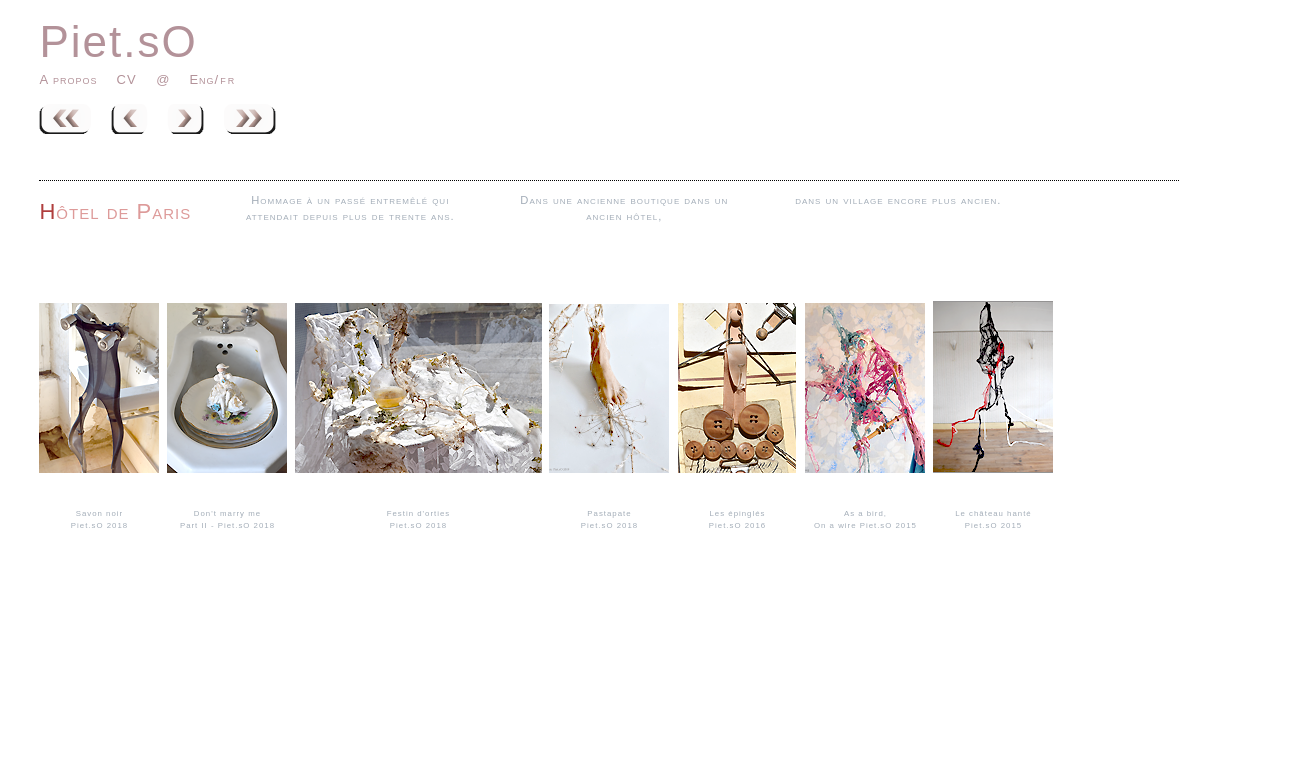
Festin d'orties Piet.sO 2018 (418, 513)
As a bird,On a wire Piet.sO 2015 (865, 513)
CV (129, 79)
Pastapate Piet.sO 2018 (609, 513)
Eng (201, 79)
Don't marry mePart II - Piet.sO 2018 (227, 513)
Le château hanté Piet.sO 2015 (993, 513)
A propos (68, 79)
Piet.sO (118, 41)
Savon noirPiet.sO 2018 (99, 513)
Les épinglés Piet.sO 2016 (737, 513)
